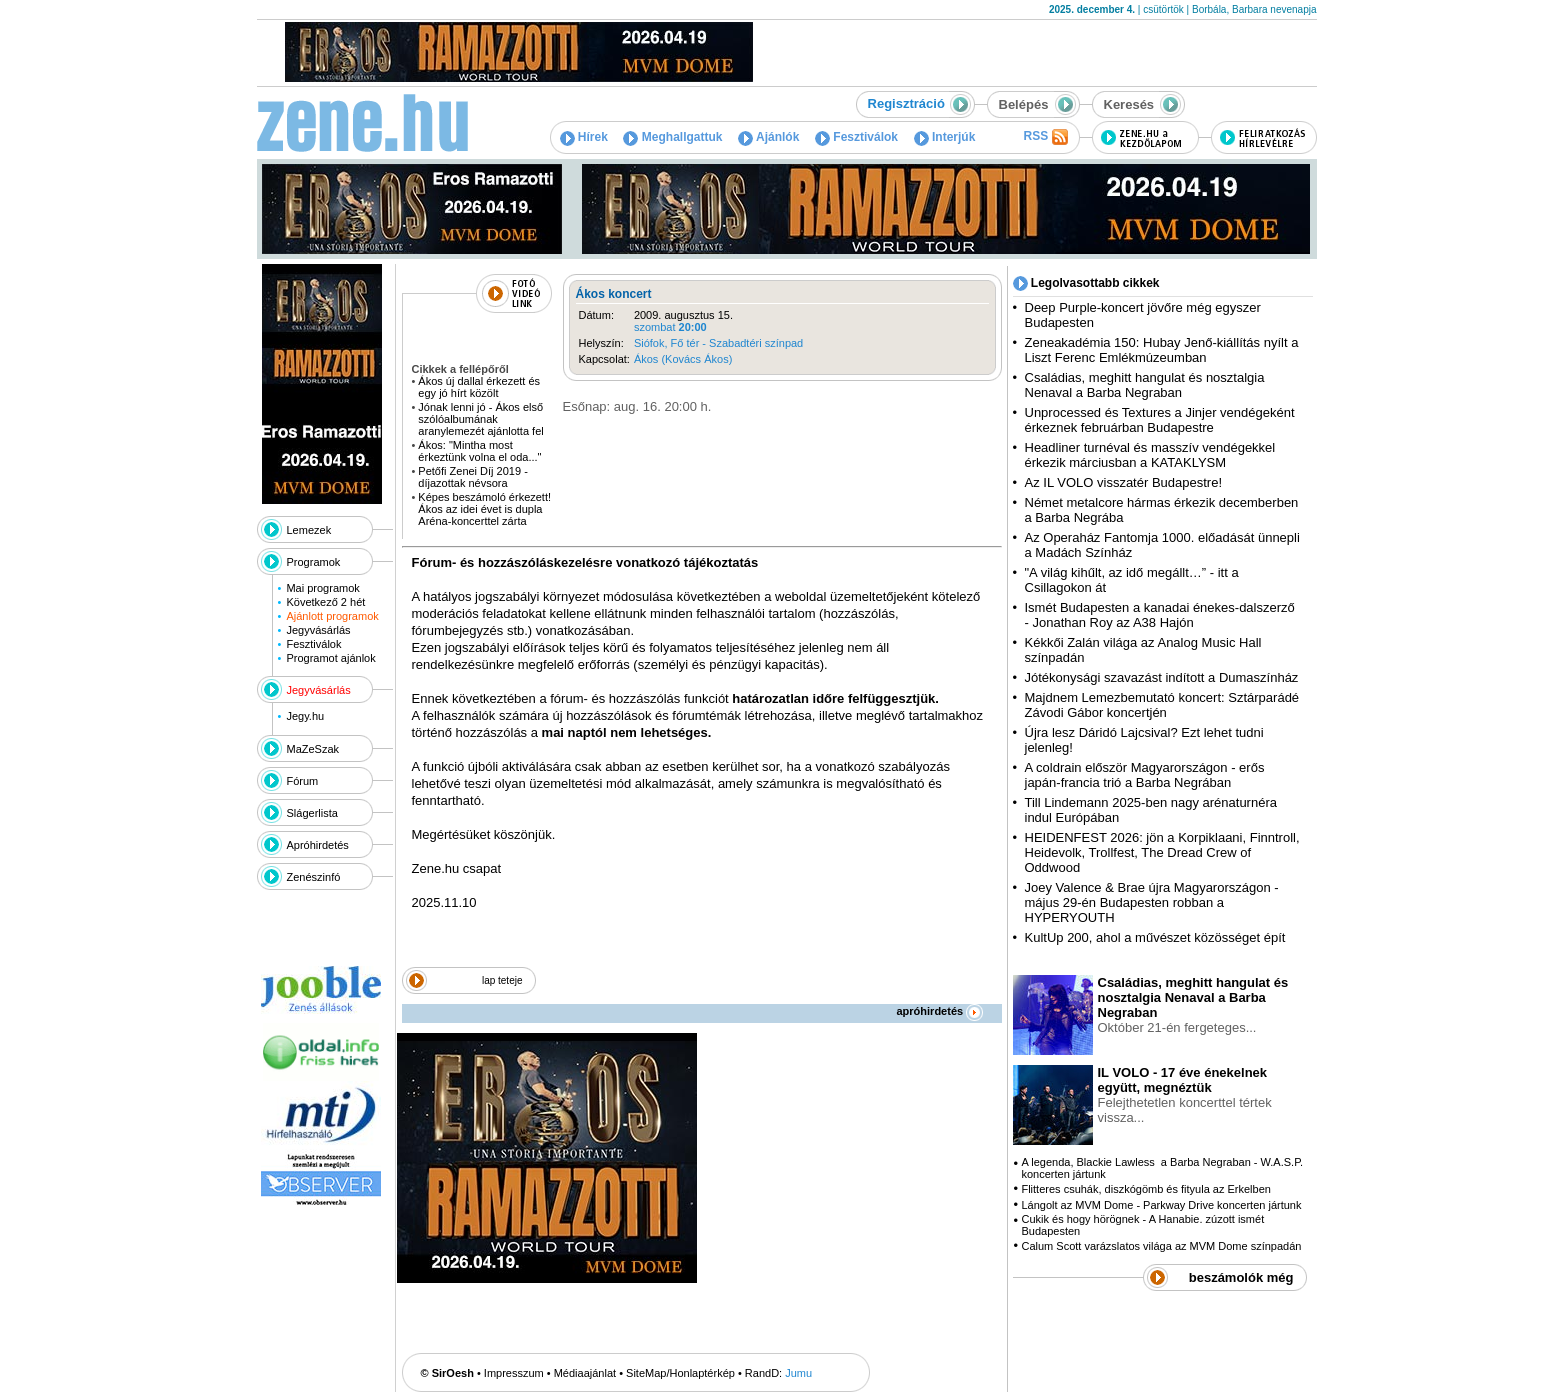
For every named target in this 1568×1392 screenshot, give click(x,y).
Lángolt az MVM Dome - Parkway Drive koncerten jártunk (1161, 1205)
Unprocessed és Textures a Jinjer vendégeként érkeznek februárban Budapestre (1160, 420)
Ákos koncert (614, 294)
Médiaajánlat (585, 1373)
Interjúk (945, 137)
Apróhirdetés (318, 845)
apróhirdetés (940, 1011)
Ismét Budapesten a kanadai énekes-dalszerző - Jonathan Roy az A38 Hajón (1160, 615)
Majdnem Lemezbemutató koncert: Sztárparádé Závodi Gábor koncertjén (1162, 705)
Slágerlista (312, 813)
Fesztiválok (856, 137)
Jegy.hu (305, 716)
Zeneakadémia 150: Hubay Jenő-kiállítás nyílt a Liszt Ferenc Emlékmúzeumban (1162, 350)
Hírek (584, 137)
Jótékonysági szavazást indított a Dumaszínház (1162, 677)
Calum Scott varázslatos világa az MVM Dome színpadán (1161, 1246)
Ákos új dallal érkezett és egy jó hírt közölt (479, 387)
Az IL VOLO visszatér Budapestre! (1124, 482)
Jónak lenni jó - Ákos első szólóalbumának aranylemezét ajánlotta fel (480, 419)
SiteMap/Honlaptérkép (680, 1373)
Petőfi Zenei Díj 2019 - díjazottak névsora (472, 477)
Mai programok (322, 588)
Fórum (303, 781)
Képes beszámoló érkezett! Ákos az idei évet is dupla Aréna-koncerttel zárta (484, 509)
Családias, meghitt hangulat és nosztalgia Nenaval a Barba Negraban (1145, 385)
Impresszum (514, 1373)
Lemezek (309, 530)
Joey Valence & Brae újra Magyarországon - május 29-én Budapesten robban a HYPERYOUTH (1152, 902)
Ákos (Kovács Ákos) (683, 359)
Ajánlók (768, 137)
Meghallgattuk (672, 137)
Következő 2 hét (325, 602)
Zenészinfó (314, 877)
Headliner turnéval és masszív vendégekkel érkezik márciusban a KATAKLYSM (1150, 455)
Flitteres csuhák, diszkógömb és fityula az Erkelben (1145, 1189)
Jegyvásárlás (318, 630)
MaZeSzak (313, 749)
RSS (1045, 137)
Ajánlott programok (332, 616)
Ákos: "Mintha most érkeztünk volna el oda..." (479, 451)
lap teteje (502, 980)
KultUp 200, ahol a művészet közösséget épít (1155, 937)
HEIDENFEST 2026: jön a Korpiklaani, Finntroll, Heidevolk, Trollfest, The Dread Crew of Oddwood (1162, 852)
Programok (314, 562)
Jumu (798, 1373)
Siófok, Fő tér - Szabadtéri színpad (718, 343)
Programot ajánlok (330, 658)
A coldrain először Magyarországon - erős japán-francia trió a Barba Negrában (1145, 775)
